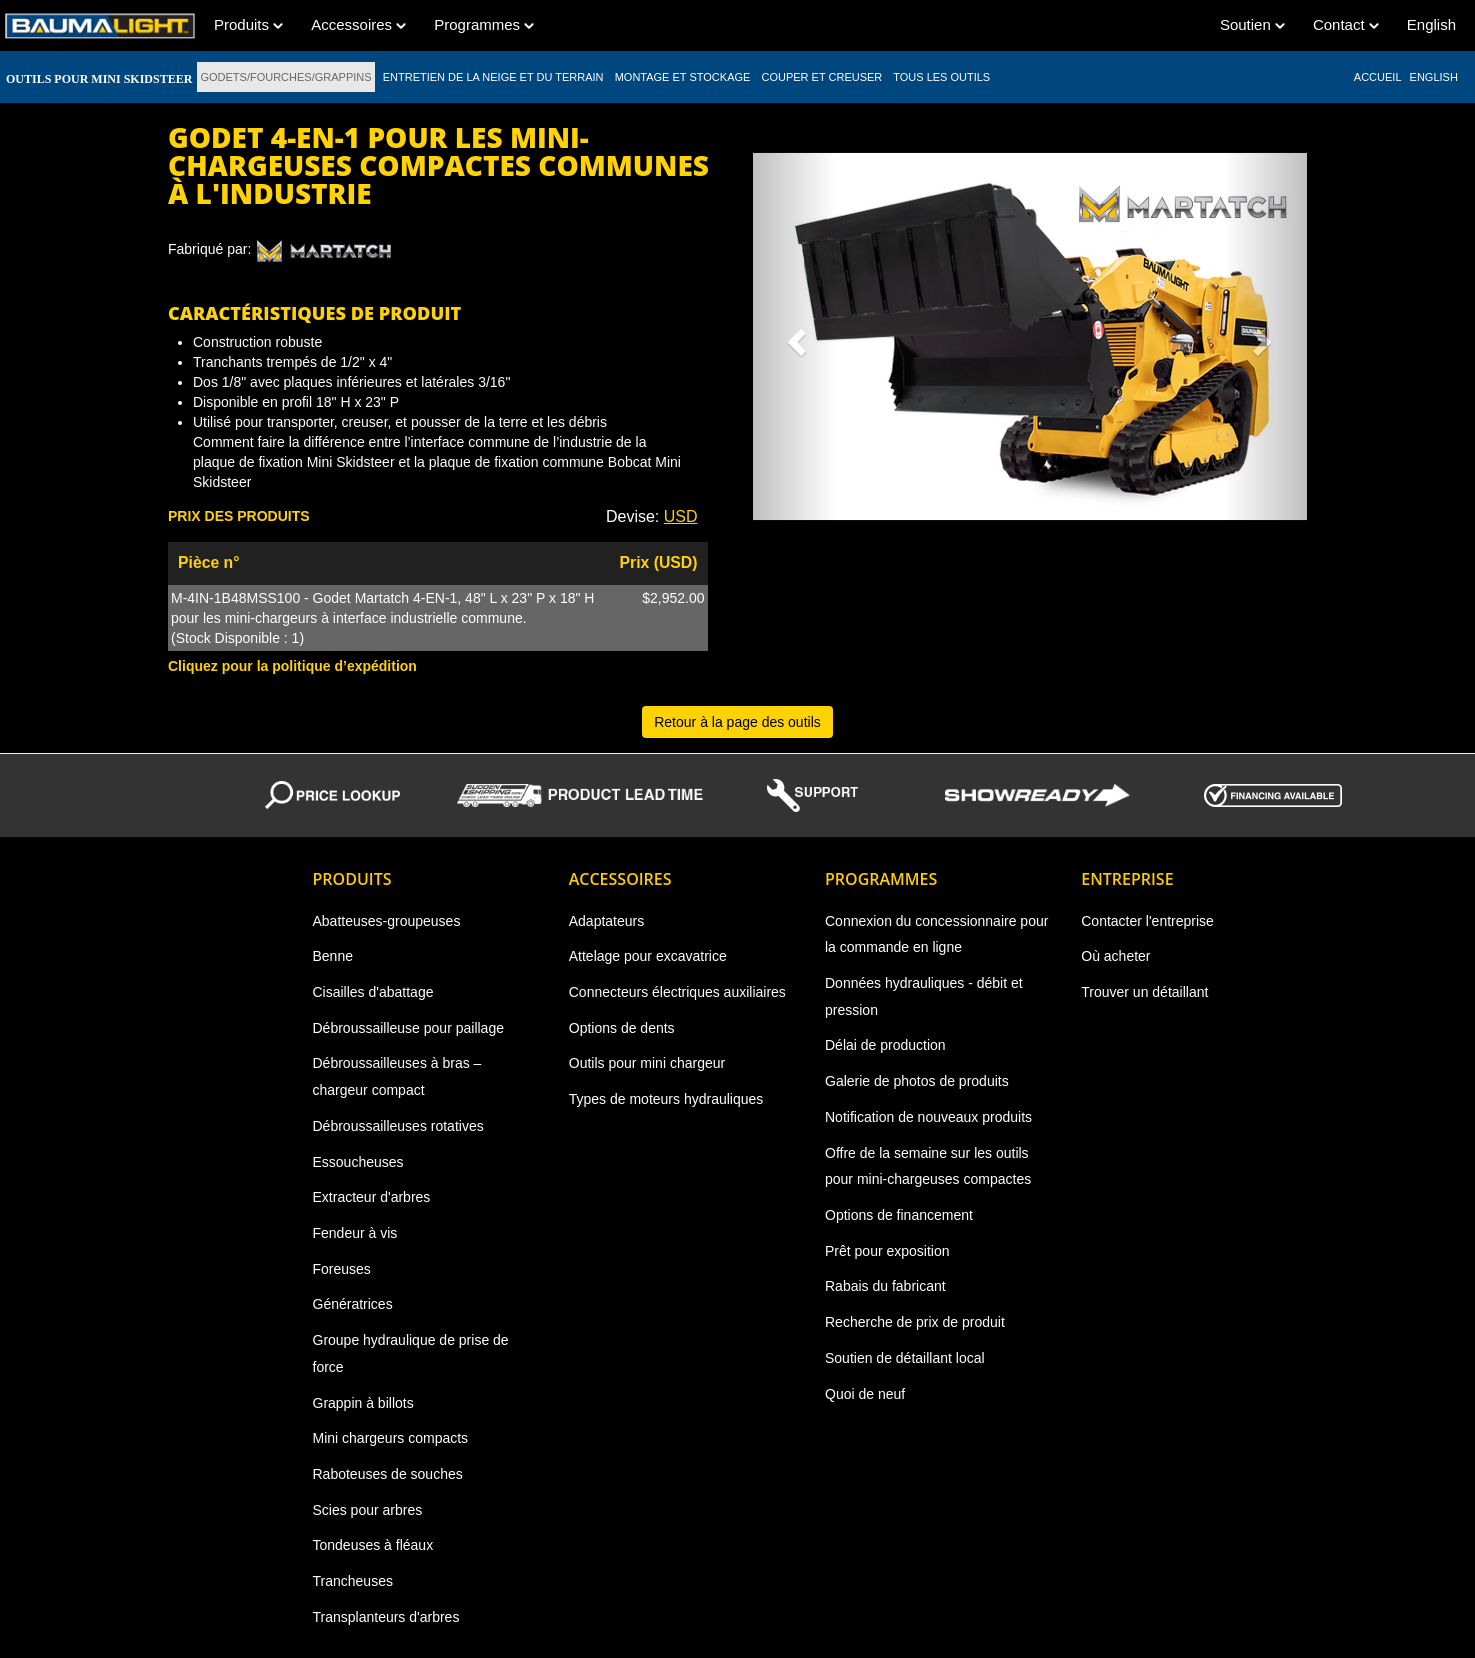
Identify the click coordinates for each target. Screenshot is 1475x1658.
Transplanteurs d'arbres (386, 1617)
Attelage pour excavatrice (648, 956)
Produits (248, 24)
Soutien (1252, 24)
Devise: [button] (652, 516)
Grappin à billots (363, 1403)
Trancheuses (353, 1581)
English (1431, 24)
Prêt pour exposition (887, 1251)
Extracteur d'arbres (372, 1197)
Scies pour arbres (368, 1510)
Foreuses (342, 1269)
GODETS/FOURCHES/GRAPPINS (285, 77)
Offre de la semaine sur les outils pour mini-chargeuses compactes (928, 1166)
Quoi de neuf (865, 1394)
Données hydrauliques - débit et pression (924, 996)
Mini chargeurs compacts (391, 1438)
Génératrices (353, 1304)
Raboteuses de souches (388, 1474)
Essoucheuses (358, 1162)
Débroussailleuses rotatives (398, 1126)
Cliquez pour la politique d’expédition (292, 666)
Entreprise (1127, 879)
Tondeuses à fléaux (373, 1545)
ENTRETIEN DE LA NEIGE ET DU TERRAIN (493, 77)
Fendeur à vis (355, 1233)
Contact (1346, 24)
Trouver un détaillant (1144, 992)
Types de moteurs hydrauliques (666, 1099)
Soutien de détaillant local (905, 1358)
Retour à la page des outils (737, 722)
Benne (333, 956)
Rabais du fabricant (885, 1286)
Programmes (484, 24)
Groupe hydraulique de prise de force (411, 1353)
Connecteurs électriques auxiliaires (677, 992)
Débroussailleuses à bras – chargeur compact (397, 1076)
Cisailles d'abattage (373, 992)
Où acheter (1115, 956)
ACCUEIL (1378, 77)
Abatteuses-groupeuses (387, 921)
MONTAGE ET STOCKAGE (683, 77)
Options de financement (899, 1215)
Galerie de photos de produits (917, 1081)
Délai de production (885, 1045)
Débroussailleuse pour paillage (408, 1028)
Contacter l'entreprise (1147, 921)
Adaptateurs (607, 921)
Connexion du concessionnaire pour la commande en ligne (936, 934)
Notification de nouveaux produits (928, 1117)
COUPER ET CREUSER (821, 77)
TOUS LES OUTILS (941, 77)
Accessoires (358, 24)
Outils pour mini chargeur (647, 1063)
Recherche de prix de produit (915, 1322)
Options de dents (622, 1028)
